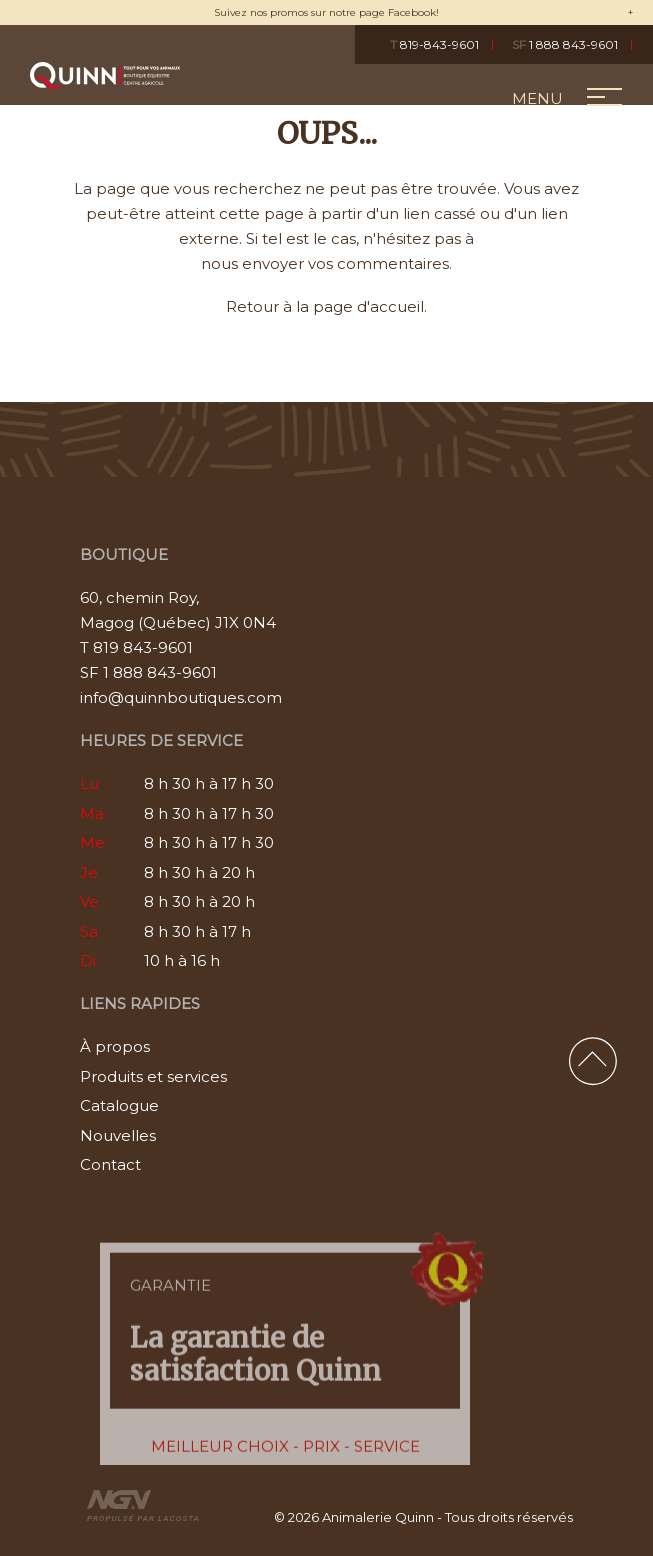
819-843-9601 (434, 44)
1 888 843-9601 (565, 44)
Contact (110, 1164)
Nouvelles (118, 1135)
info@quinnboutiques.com (181, 697)
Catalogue (119, 1105)
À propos (115, 1046)
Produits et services (153, 1076)
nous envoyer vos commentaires (325, 263)
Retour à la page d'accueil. (326, 306)
